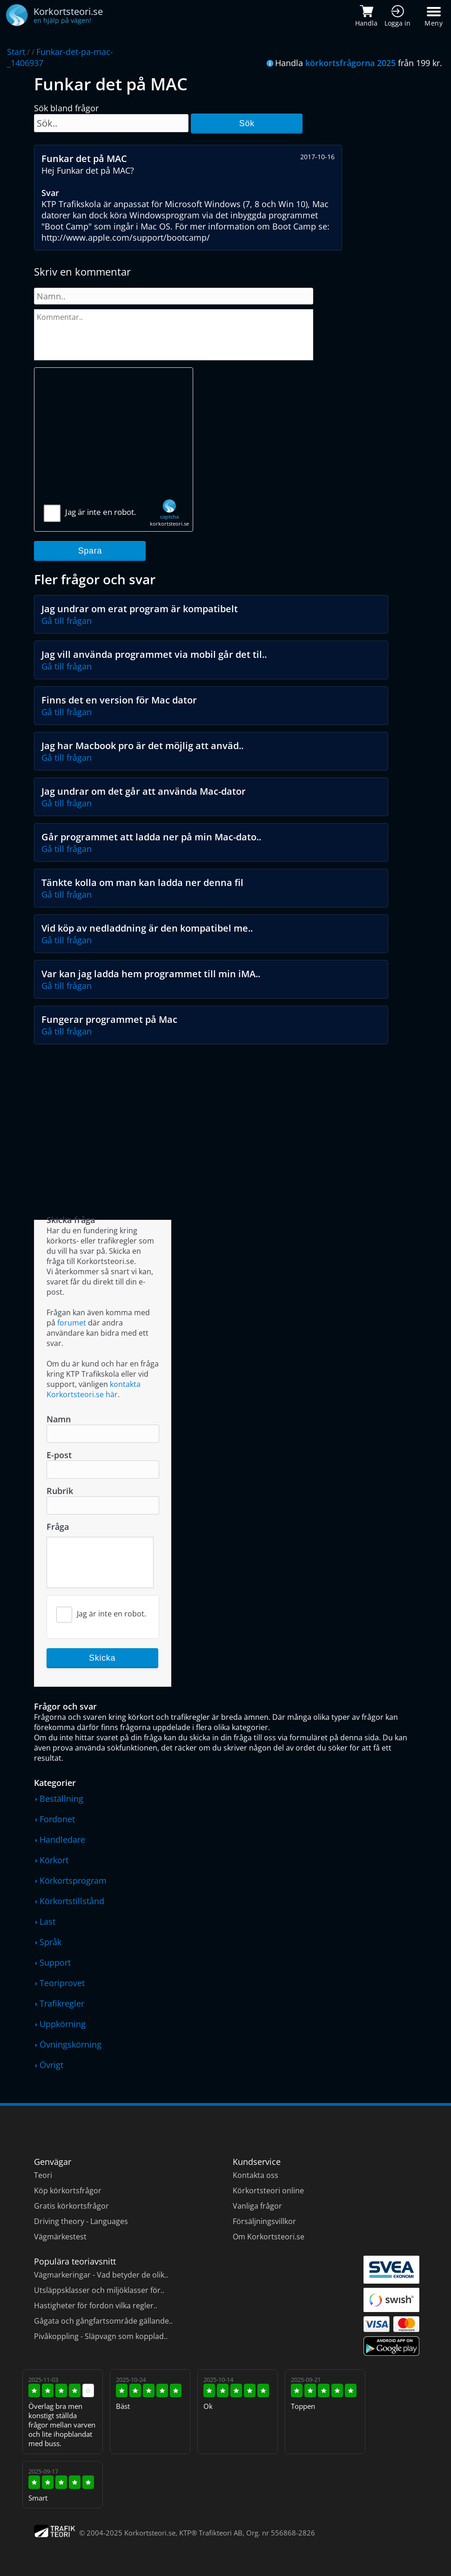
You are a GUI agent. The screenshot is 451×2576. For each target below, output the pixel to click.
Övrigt (51, 2064)
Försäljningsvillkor (264, 2221)
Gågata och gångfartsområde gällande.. (103, 2321)
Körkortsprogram (73, 1880)
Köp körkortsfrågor (67, 2190)
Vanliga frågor (257, 2206)
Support (55, 1962)
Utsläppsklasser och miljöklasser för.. (99, 2290)
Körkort (54, 1860)
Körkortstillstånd (72, 1901)
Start (16, 51)
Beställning (61, 1798)
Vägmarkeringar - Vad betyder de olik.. (101, 2275)
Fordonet (57, 1819)
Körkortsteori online (268, 2190)
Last (47, 1921)
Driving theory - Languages (81, 2221)
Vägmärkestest (60, 2236)
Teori (43, 2175)
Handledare (62, 1839)
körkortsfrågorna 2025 (350, 62)
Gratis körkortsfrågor (71, 2206)
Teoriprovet (62, 1982)
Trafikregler (62, 2003)
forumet (71, 1323)
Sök (247, 123)
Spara (90, 550)
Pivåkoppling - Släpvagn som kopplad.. (101, 2336)
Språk (50, 1941)
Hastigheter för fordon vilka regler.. (95, 2305)
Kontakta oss (255, 2175)
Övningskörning (70, 2044)
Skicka (102, 1658)
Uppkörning (63, 2023)
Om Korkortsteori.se (268, 2236)
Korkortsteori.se (149, 2532)
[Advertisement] (113, 440)
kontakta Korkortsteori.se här (94, 1389)
